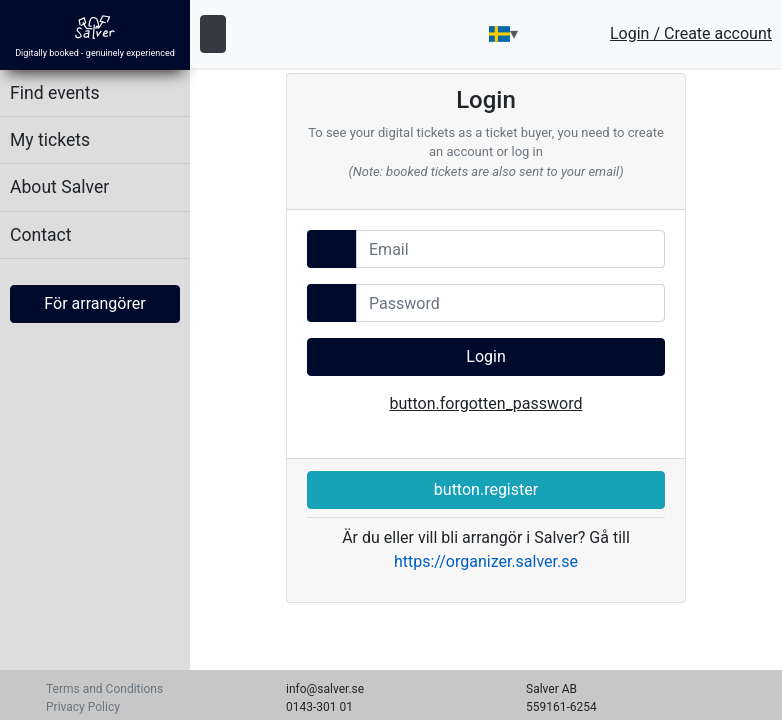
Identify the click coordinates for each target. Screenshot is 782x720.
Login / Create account (691, 34)
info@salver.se (325, 689)
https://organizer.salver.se (486, 561)
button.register (486, 489)
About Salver (59, 187)
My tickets (50, 140)
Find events (55, 93)
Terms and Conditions (104, 689)
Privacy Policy (83, 707)
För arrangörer (94, 303)
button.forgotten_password (485, 403)
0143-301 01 (319, 707)
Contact (41, 235)
